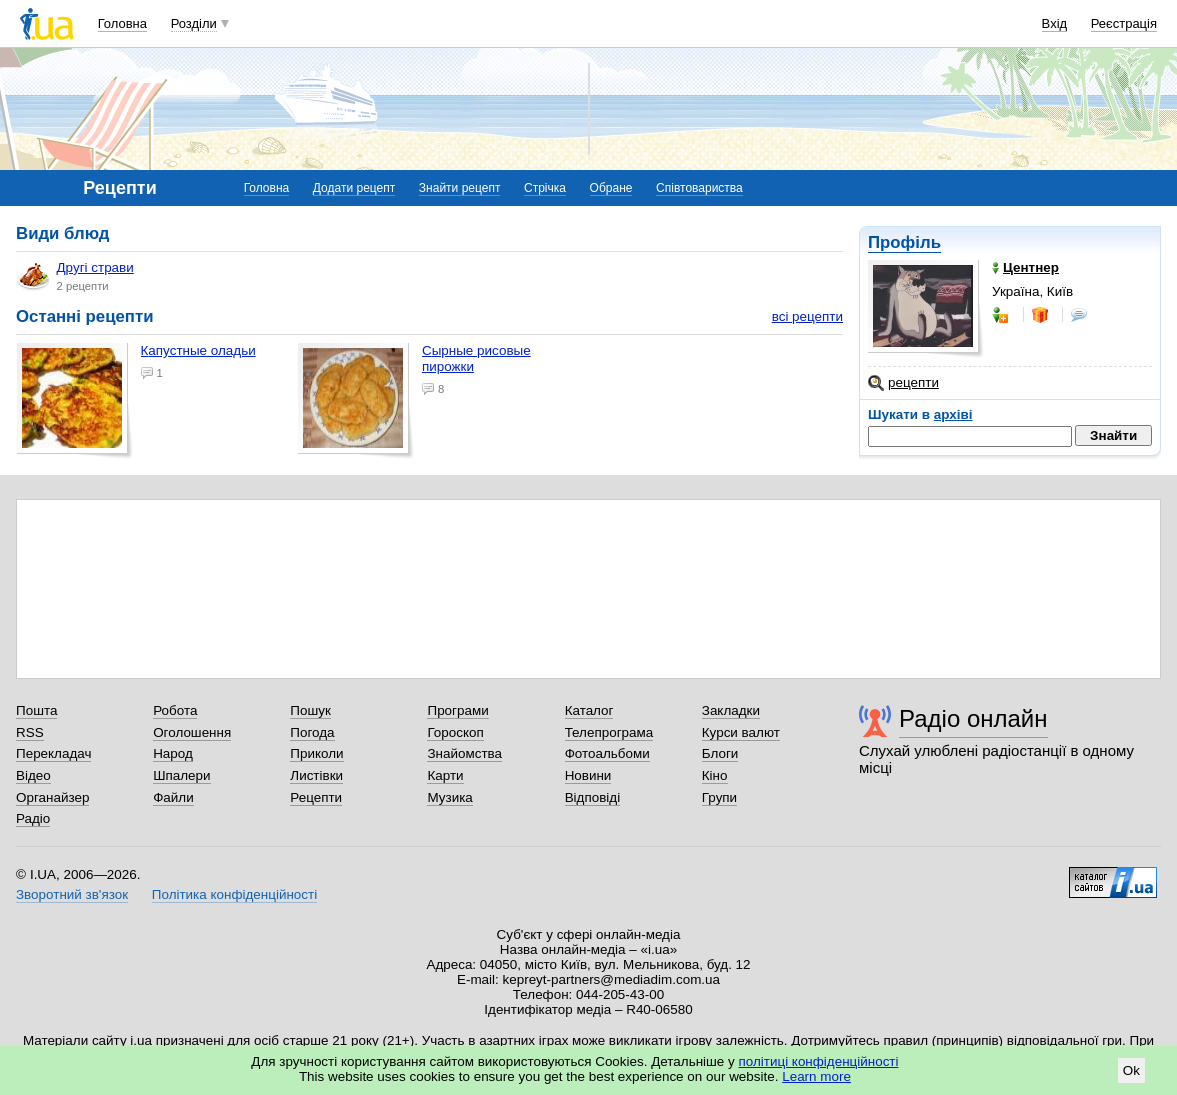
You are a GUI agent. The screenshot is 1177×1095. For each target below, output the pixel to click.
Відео (33, 775)
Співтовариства (699, 188)
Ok (1131, 1070)
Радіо (33, 818)
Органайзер (52, 797)
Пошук (310, 710)
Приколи (316, 753)
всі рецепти (807, 316)
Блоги (720, 753)
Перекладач (53, 753)
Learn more (816, 1076)
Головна (122, 23)
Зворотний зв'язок (72, 894)
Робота (175, 710)
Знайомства (464, 753)
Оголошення (192, 732)
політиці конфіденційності (819, 1061)
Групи (719, 797)
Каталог (589, 710)
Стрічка (545, 188)
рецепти (903, 383)
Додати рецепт (354, 188)
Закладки (731, 710)
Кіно (715, 775)
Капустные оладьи (198, 350)
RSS (30, 732)
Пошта (36, 710)
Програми (457, 710)
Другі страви (75, 276)
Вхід (1055, 23)
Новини (588, 775)
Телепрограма (609, 732)
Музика (449, 797)
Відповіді (593, 797)
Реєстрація (1124, 23)
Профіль (904, 242)
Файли (173, 797)
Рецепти (316, 797)
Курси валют (741, 732)
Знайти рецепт (460, 188)
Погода (312, 732)
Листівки (316, 775)
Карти (445, 775)
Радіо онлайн (973, 718)
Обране (611, 188)
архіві (953, 414)
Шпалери (181, 775)
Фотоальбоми (607, 753)
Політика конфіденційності (234, 894)
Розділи (194, 23)
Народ (173, 753)
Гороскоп (455, 732)
